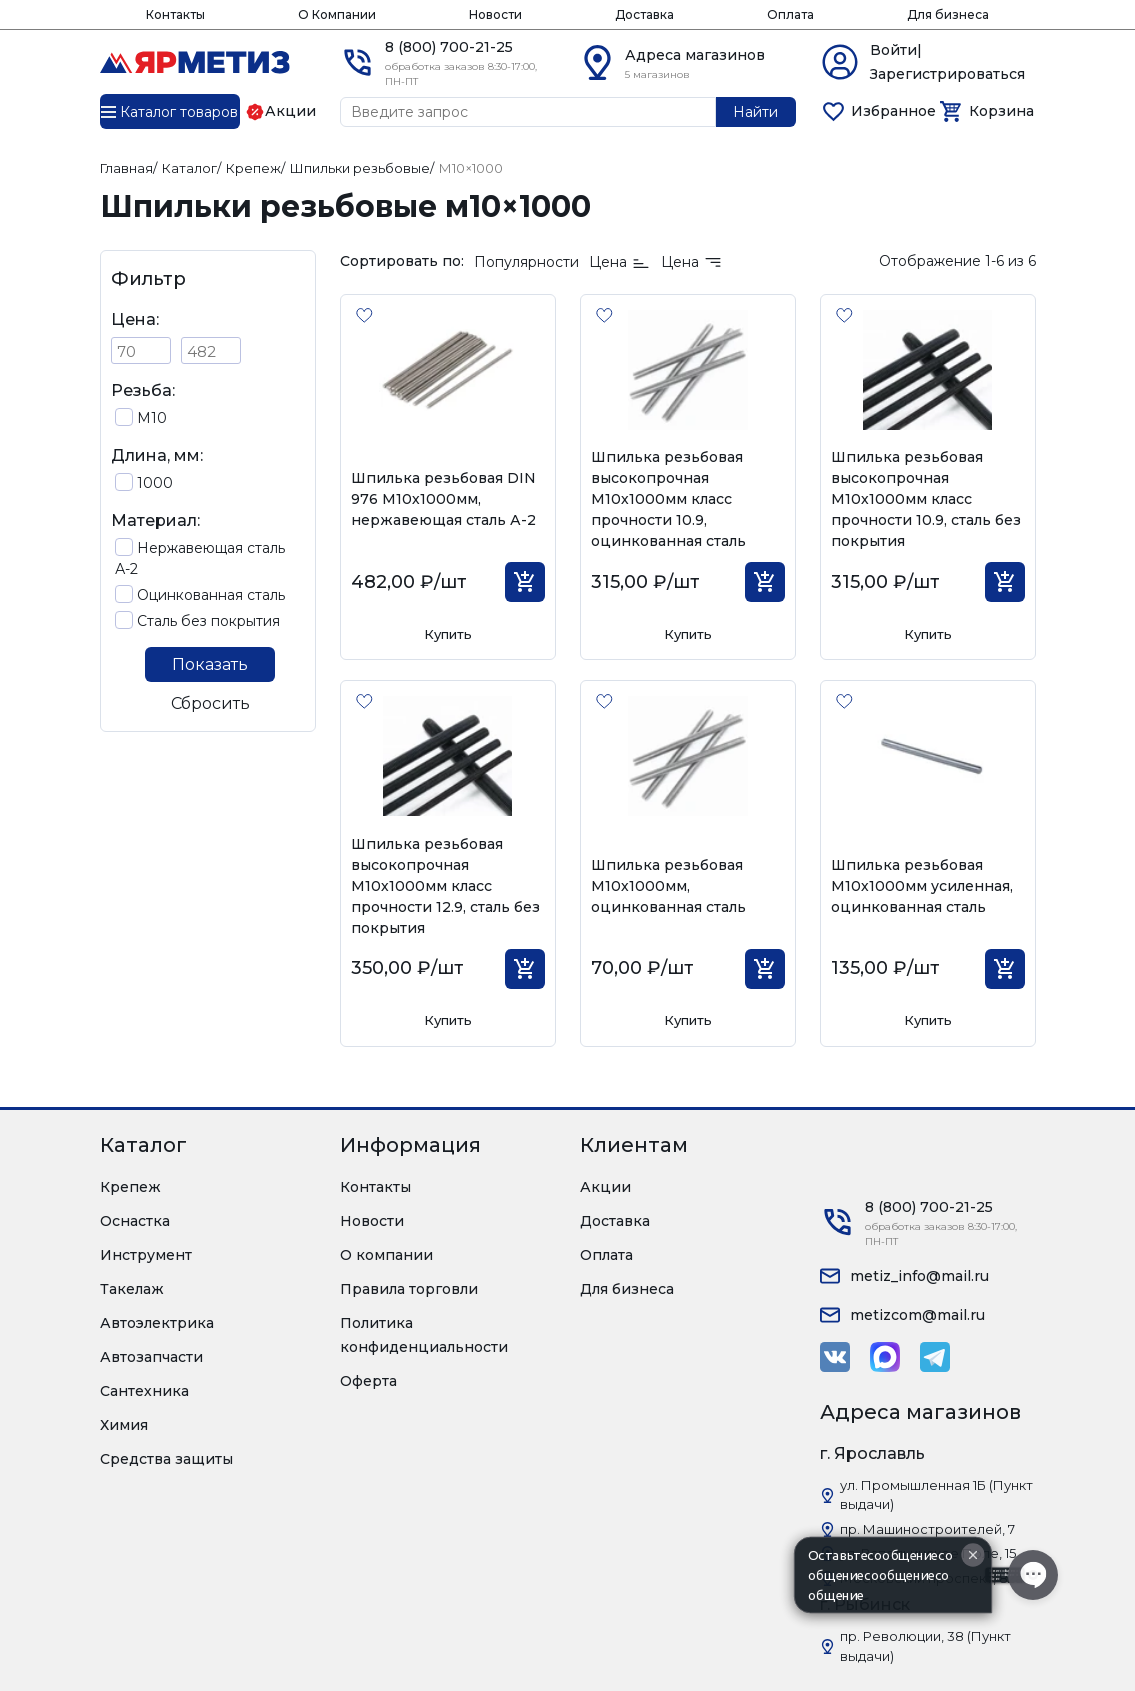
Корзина (1001, 111)
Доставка (644, 14)
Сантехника (144, 1391)
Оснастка (135, 1221)
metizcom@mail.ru (917, 1315)
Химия (124, 1425)
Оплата (790, 14)
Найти (755, 112)
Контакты (175, 14)
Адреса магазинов (695, 55)
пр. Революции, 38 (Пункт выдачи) (925, 1646)
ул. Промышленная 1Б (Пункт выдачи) (936, 1495)
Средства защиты (166, 1459)
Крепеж (130, 1187)
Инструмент (146, 1255)
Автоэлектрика (157, 1323)
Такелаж (132, 1289)
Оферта (368, 1381)
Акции (605, 1187)
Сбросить (210, 703)
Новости (495, 14)
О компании (386, 1255)
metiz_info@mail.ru (919, 1276)
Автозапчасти (151, 1357)
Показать (210, 664)
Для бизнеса (948, 14)
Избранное (893, 111)
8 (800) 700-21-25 (449, 47)
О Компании (337, 14)
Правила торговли (409, 1289)
